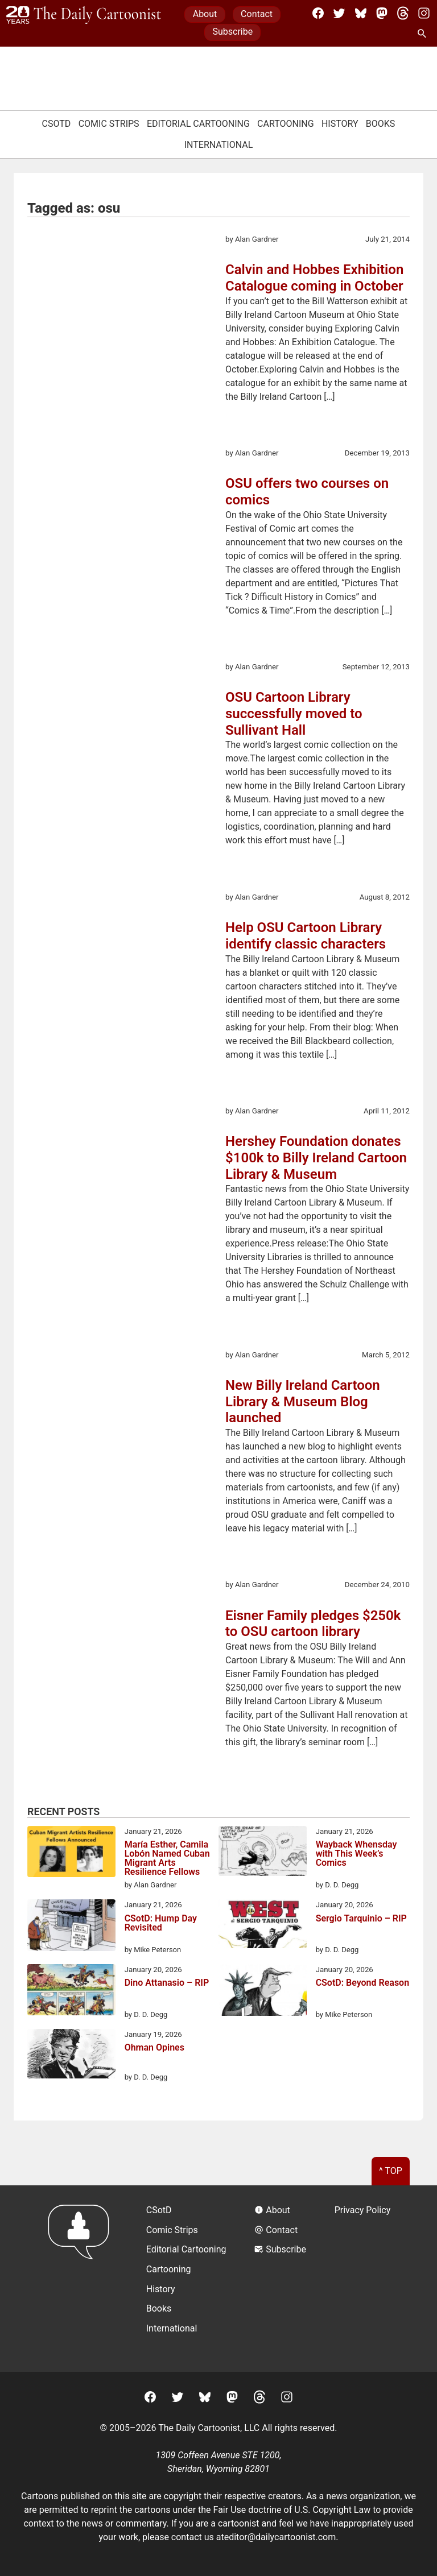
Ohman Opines (154, 2048)
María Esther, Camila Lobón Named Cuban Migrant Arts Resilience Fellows (167, 1858)
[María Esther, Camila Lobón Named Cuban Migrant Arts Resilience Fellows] (71, 1854)
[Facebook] (318, 13)
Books (380, 123)
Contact (257, 14)
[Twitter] (339, 13)
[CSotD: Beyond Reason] (262, 1992)
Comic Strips (109, 123)
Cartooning (285, 123)
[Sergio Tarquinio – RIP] (262, 1925)
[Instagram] (424, 13)
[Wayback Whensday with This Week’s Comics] (262, 1853)
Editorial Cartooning (198, 123)
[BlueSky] (361, 13)
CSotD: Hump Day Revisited (161, 1923)
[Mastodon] (382, 13)
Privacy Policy (363, 2210)
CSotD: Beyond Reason (362, 1983)
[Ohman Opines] (71, 2055)
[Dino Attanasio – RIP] (71, 1991)
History (339, 123)
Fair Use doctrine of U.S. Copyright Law (292, 2509)
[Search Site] (424, 34)
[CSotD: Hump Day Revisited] (71, 1927)
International (218, 144)
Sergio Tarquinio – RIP (361, 1919)
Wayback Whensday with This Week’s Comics (356, 1854)
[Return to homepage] (82, 2278)
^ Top (390, 2170)
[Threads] (403, 13)
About (205, 14)
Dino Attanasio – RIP (167, 1983)
